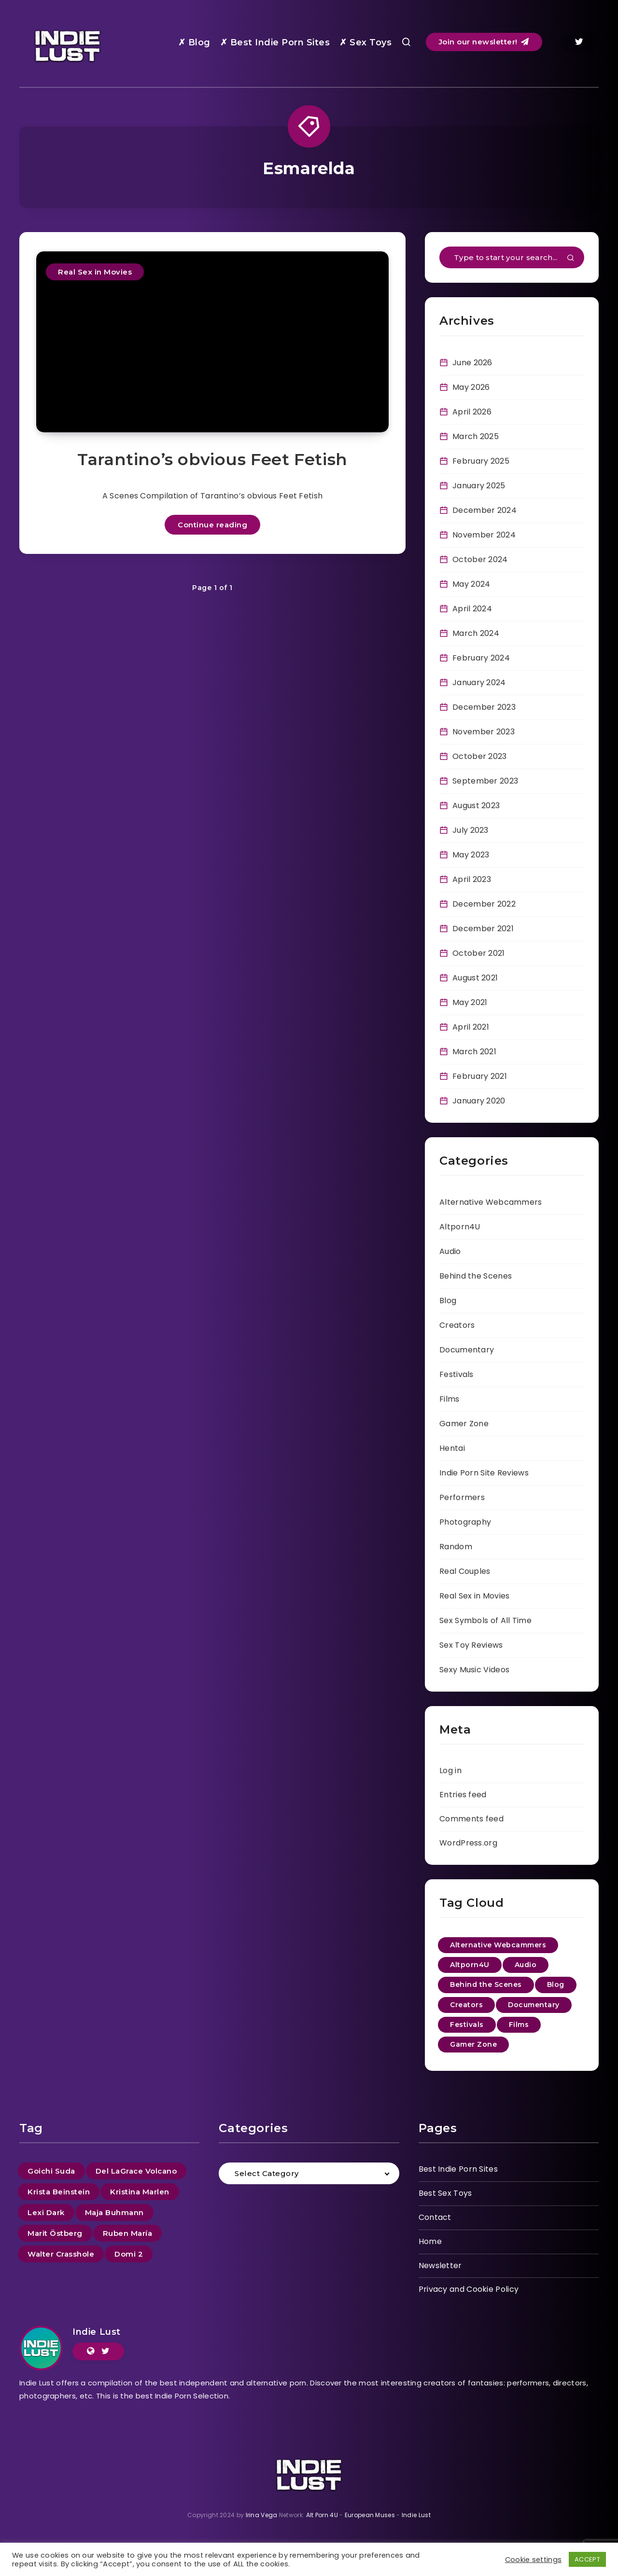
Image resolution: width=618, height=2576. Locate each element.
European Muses (370, 2515)
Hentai (452, 1448)
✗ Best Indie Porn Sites (275, 42)
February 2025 (480, 461)
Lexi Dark (46, 2212)
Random (455, 1546)
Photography (465, 1522)
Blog (447, 1300)
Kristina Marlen (139, 2191)
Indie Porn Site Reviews (484, 1472)
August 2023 (476, 805)
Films (449, 1399)
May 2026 (471, 387)
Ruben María (128, 2233)
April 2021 (470, 1027)
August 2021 (475, 977)
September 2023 (485, 780)
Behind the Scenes (475, 1275)
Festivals (456, 1374)
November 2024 (484, 534)
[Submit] (571, 258)
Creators (457, 1325)
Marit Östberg (55, 2233)
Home (430, 2241)
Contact (435, 2217)
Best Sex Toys (445, 2193)
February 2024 (481, 657)
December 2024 (484, 510)
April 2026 (472, 411)
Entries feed (463, 1794)
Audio (450, 1251)
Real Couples (465, 1571)
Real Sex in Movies (95, 271)
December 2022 (484, 903)
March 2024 (475, 633)
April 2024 (472, 608)
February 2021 (479, 1076)
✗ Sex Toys (365, 42)
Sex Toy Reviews (471, 1645)
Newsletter (440, 2265)
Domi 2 (128, 2254)
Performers (462, 1497)
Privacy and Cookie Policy (469, 2289)
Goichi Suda (51, 2171)
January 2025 (479, 485)
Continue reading (212, 524)
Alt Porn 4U (322, 2515)
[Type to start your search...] (511, 257)
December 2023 (484, 707)
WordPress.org (468, 1842)
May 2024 (471, 584)
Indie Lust (96, 2332)
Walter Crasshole (61, 2254)
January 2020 (479, 1100)
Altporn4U (459, 1226)
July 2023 (470, 830)
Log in (450, 1770)
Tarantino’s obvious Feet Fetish (212, 459)
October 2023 (479, 756)
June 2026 (472, 362)
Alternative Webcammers (490, 1202)
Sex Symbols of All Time (485, 1620)
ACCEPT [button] (587, 2559)
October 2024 (480, 559)
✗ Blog (194, 42)
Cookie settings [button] (533, 2559)
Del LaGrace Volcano (136, 2171)
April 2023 (471, 879)
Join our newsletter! (484, 41)
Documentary (466, 1349)
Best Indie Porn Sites (458, 2169)
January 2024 (479, 682)
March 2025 (475, 436)
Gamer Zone (464, 1423)
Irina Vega (262, 2515)
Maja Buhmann (114, 2212)
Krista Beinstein (59, 2191)
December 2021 (483, 928)
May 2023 (470, 854)
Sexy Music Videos (474, 1669)
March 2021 (474, 1051)
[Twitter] (579, 42)
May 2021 (469, 1002)
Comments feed (471, 1818)
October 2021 (478, 953)
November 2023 (483, 731)
